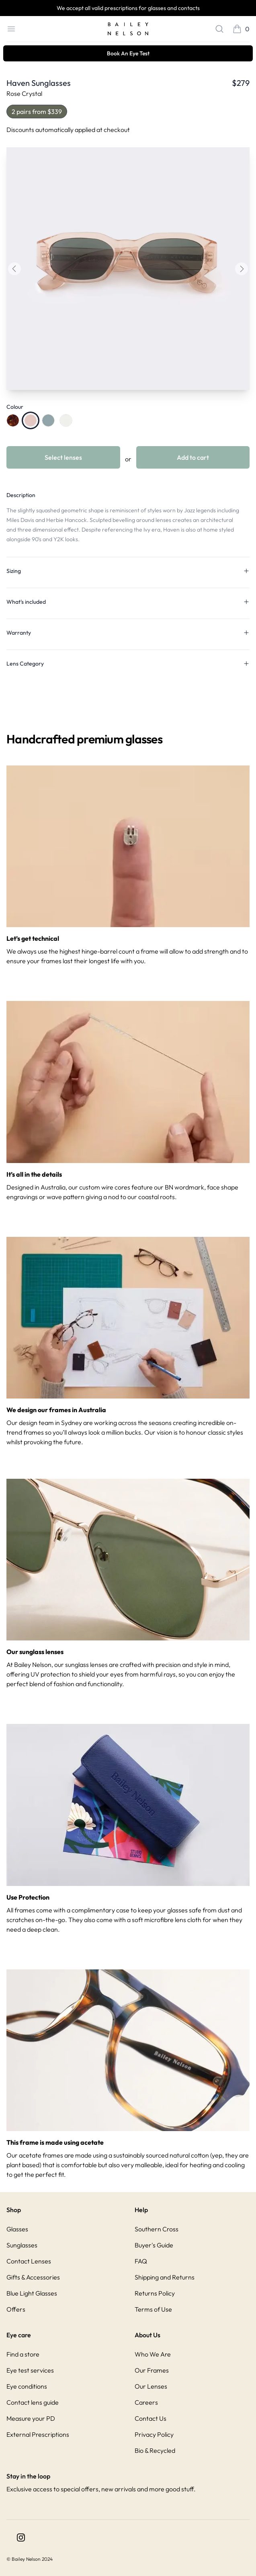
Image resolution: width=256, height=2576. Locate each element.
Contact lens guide (32, 2402)
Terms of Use (153, 2309)
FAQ (141, 2261)
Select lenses (63, 457)
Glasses (17, 2229)
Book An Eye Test (128, 53)
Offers (15, 2309)
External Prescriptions (37, 2434)
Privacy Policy (154, 2434)
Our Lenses (151, 2386)
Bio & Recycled (155, 2450)
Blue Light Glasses (31, 2293)
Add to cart (193, 457)
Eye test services (30, 2370)
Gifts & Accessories (33, 2277)
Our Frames (152, 2370)
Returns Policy (155, 2293)
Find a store (22, 2354)
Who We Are (153, 2354)
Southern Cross (156, 2229)
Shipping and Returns (165, 2277)
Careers (146, 2402)
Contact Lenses (28, 2261)
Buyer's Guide (154, 2245)
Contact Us (150, 2418)
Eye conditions (26, 2386)
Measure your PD (30, 2418)
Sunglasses (21, 2245)
